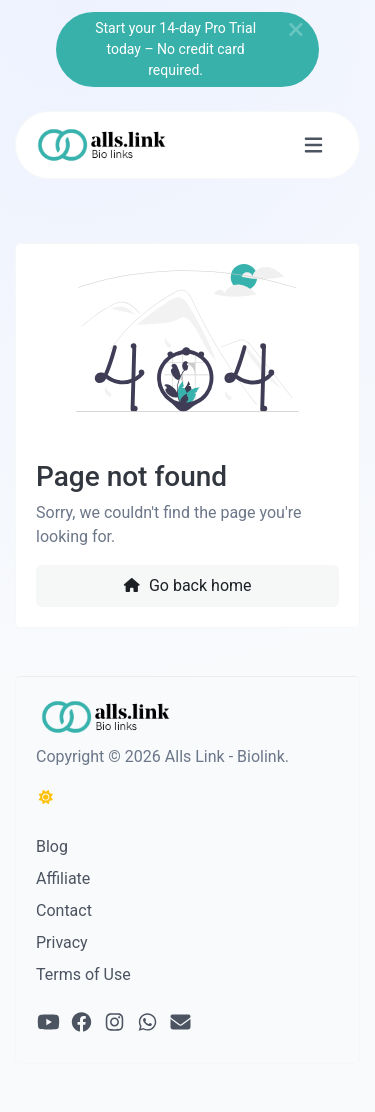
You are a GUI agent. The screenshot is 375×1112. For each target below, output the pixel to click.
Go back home (187, 585)
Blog (52, 846)
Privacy (62, 942)
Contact (64, 910)
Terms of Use (83, 974)
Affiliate (63, 878)
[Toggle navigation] (313, 145)
